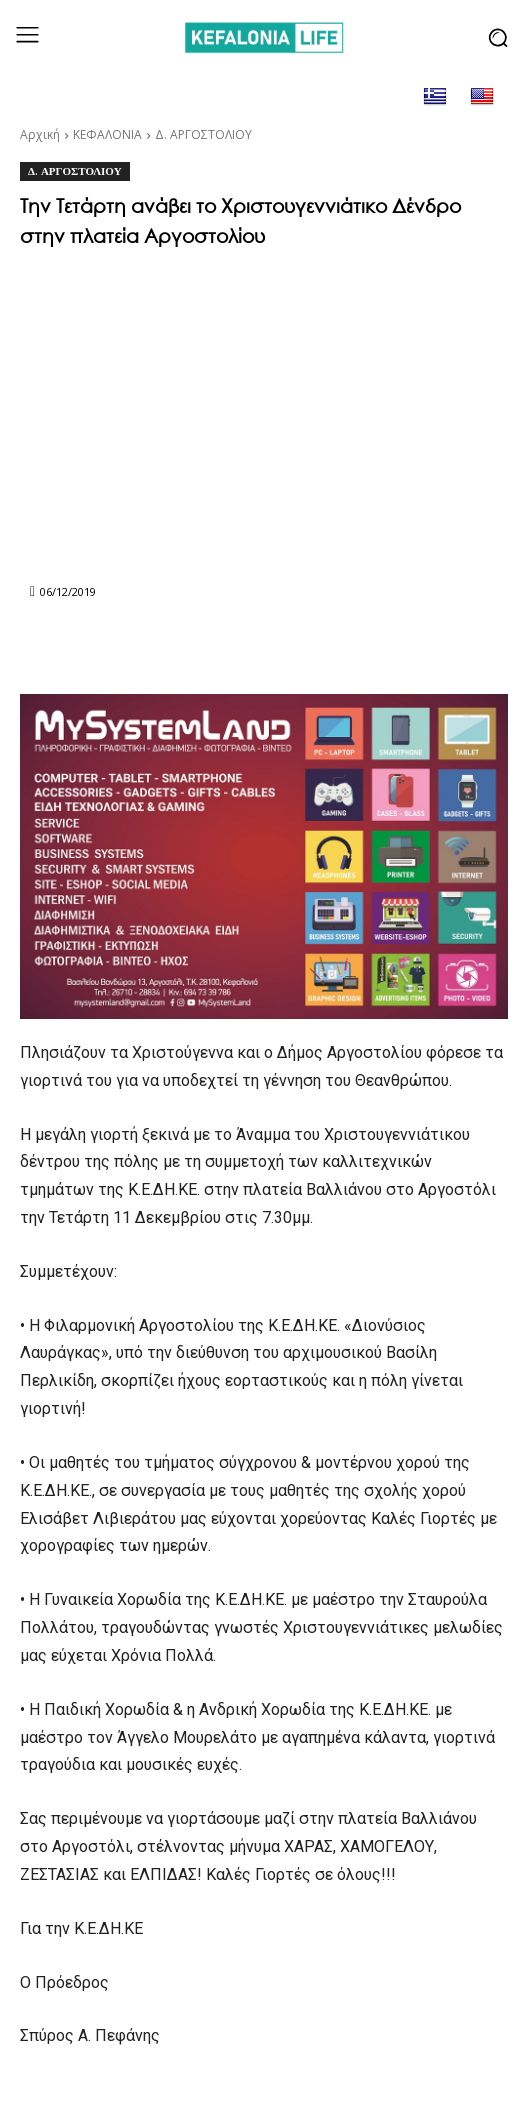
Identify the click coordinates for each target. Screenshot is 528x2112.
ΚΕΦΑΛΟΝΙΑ (107, 134)
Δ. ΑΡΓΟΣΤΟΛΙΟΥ (203, 134)
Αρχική (40, 134)
